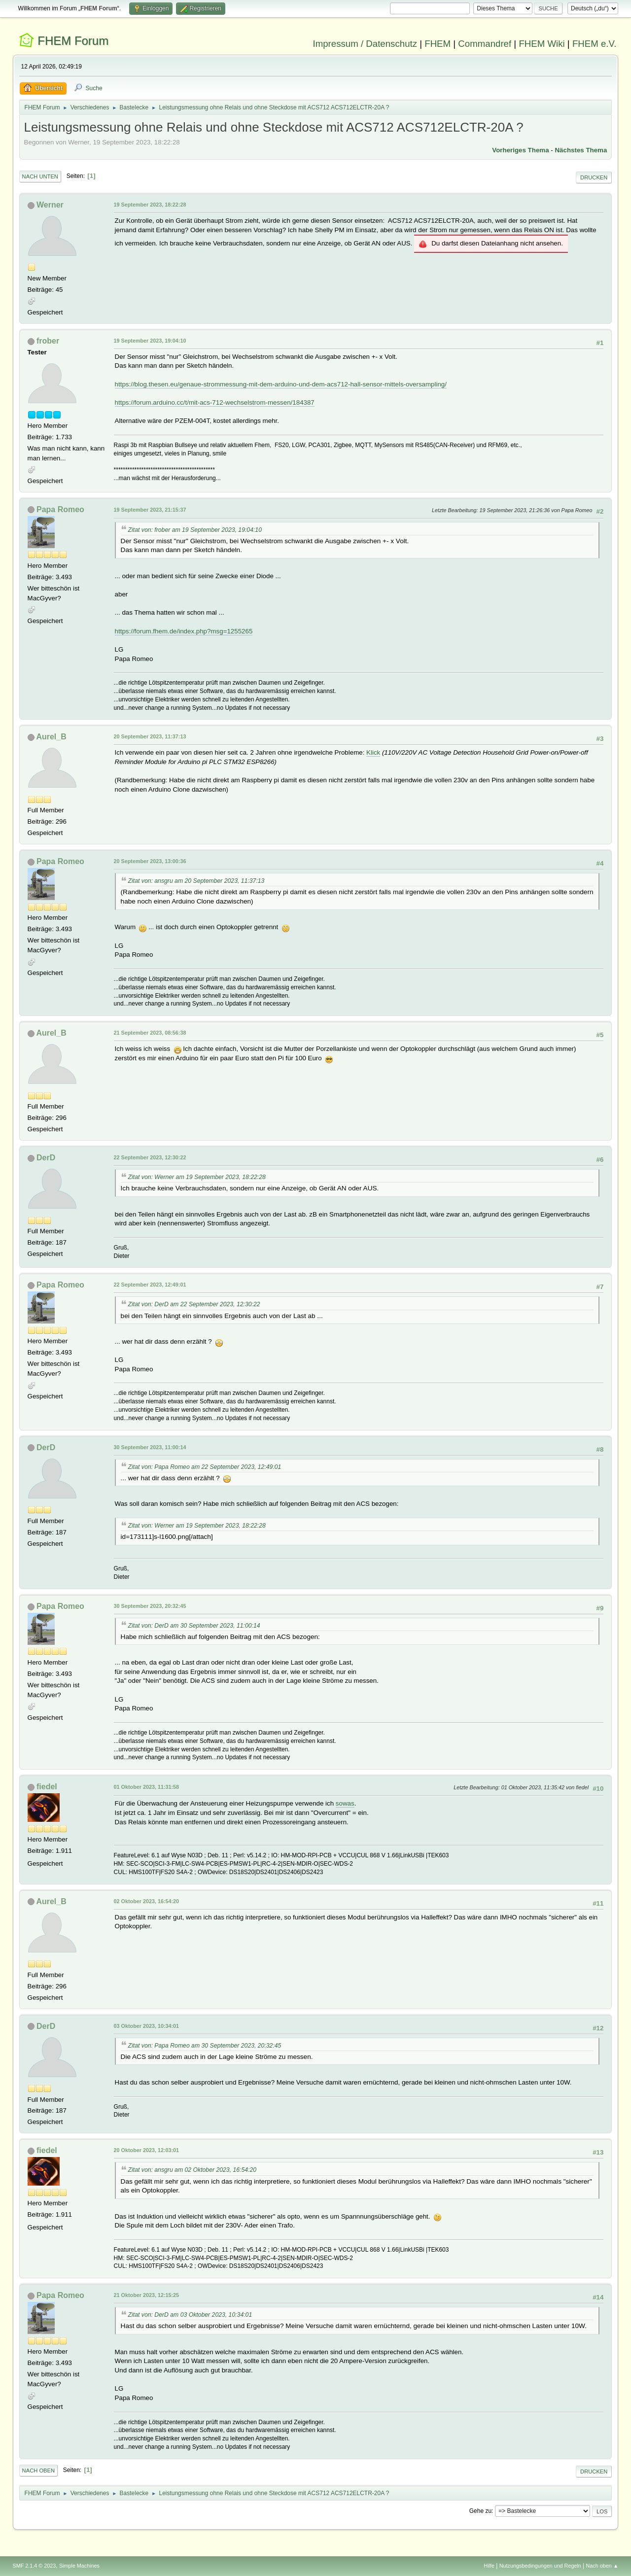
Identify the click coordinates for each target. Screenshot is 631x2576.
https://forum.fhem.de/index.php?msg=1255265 (184, 631)
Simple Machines (79, 2566)
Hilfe (489, 2566)
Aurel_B (51, 736)
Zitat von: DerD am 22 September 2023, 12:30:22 (194, 1304)
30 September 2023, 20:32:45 (150, 1606)
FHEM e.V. (594, 43)
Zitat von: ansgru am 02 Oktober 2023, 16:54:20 (192, 2169)
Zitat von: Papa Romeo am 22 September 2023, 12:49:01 (204, 1466)
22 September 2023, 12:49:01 (150, 1285)
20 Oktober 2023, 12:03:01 (146, 2150)
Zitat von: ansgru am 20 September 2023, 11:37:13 (196, 880)
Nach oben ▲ (602, 2566)
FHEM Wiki (541, 43)
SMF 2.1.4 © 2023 (34, 2566)
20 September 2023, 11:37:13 (150, 736)
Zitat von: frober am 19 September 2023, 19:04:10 (195, 529)
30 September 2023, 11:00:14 (150, 1447)
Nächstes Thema (581, 150)
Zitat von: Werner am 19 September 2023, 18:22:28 (197, 1177)
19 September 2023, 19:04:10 (150, 341)
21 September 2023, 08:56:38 (150, 1033)
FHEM (437, 43)
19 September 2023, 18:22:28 (150, 205)
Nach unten (40, 176)
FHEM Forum (72, 40)
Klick (373, 752)
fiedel (46, 1786)
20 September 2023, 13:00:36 (150, 861)
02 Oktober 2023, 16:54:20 (146, 1901)
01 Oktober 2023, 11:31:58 (146, 1787)
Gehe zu (480, 2510)
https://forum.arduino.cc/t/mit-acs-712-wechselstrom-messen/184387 (215, 402)
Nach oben (38, 2470)
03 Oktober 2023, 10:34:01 (146, 2026)
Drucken (593, 177)
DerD (45, 1157)
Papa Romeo (60, 509)
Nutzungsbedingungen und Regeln (540, 2566)
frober (47, 341)
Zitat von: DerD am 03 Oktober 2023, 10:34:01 (190, 2314)
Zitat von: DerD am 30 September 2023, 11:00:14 (194, 1625)
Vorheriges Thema (520, 150)
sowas (345, 1803)
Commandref (484, 43)
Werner (50, 205)
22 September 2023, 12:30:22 (150, 1157)
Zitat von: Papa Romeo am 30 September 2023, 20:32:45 (204, 2045)
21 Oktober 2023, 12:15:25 (146, 2295)
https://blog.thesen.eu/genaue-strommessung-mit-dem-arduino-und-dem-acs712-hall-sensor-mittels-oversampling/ (281, 384)
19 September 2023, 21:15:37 (150, 510)
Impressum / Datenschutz (365, 43)
